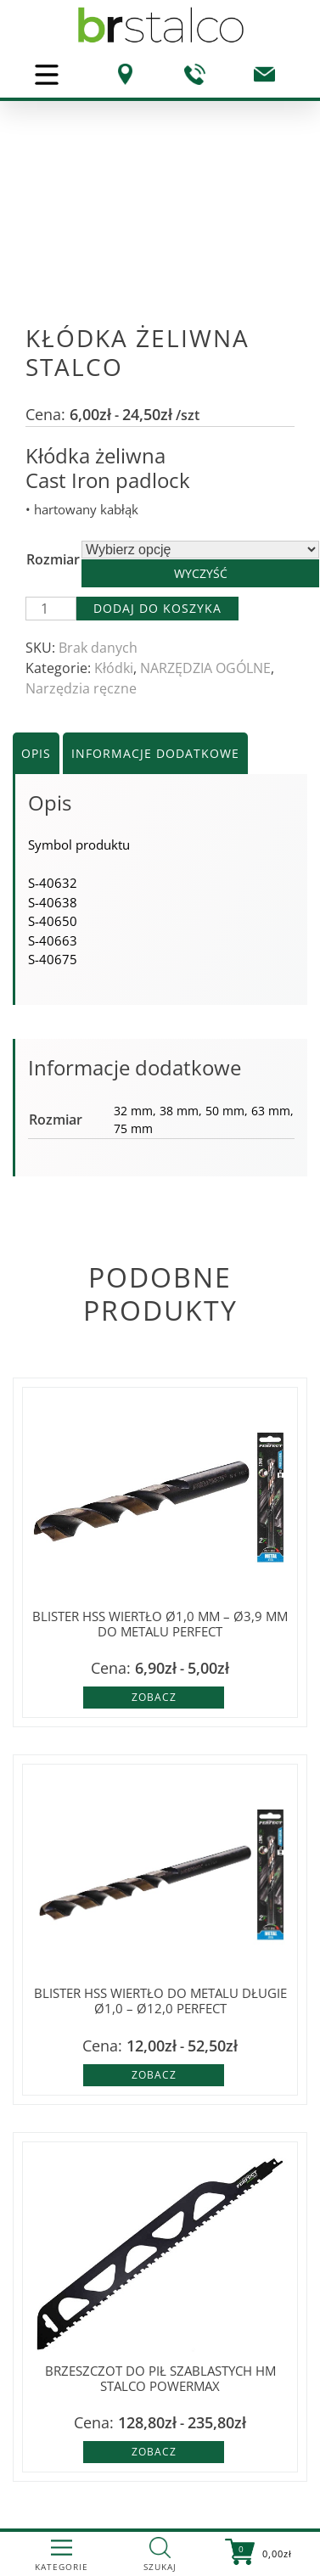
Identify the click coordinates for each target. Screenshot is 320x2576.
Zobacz (154, 1697)
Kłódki (113, 668)
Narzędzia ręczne (81, 688)
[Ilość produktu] (50, 608)
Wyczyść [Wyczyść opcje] (200, 573)
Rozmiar (53, 559)
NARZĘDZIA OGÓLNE (205, 668)
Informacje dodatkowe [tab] (155, 753)
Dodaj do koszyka (157, 608)
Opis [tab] (36, 753)
